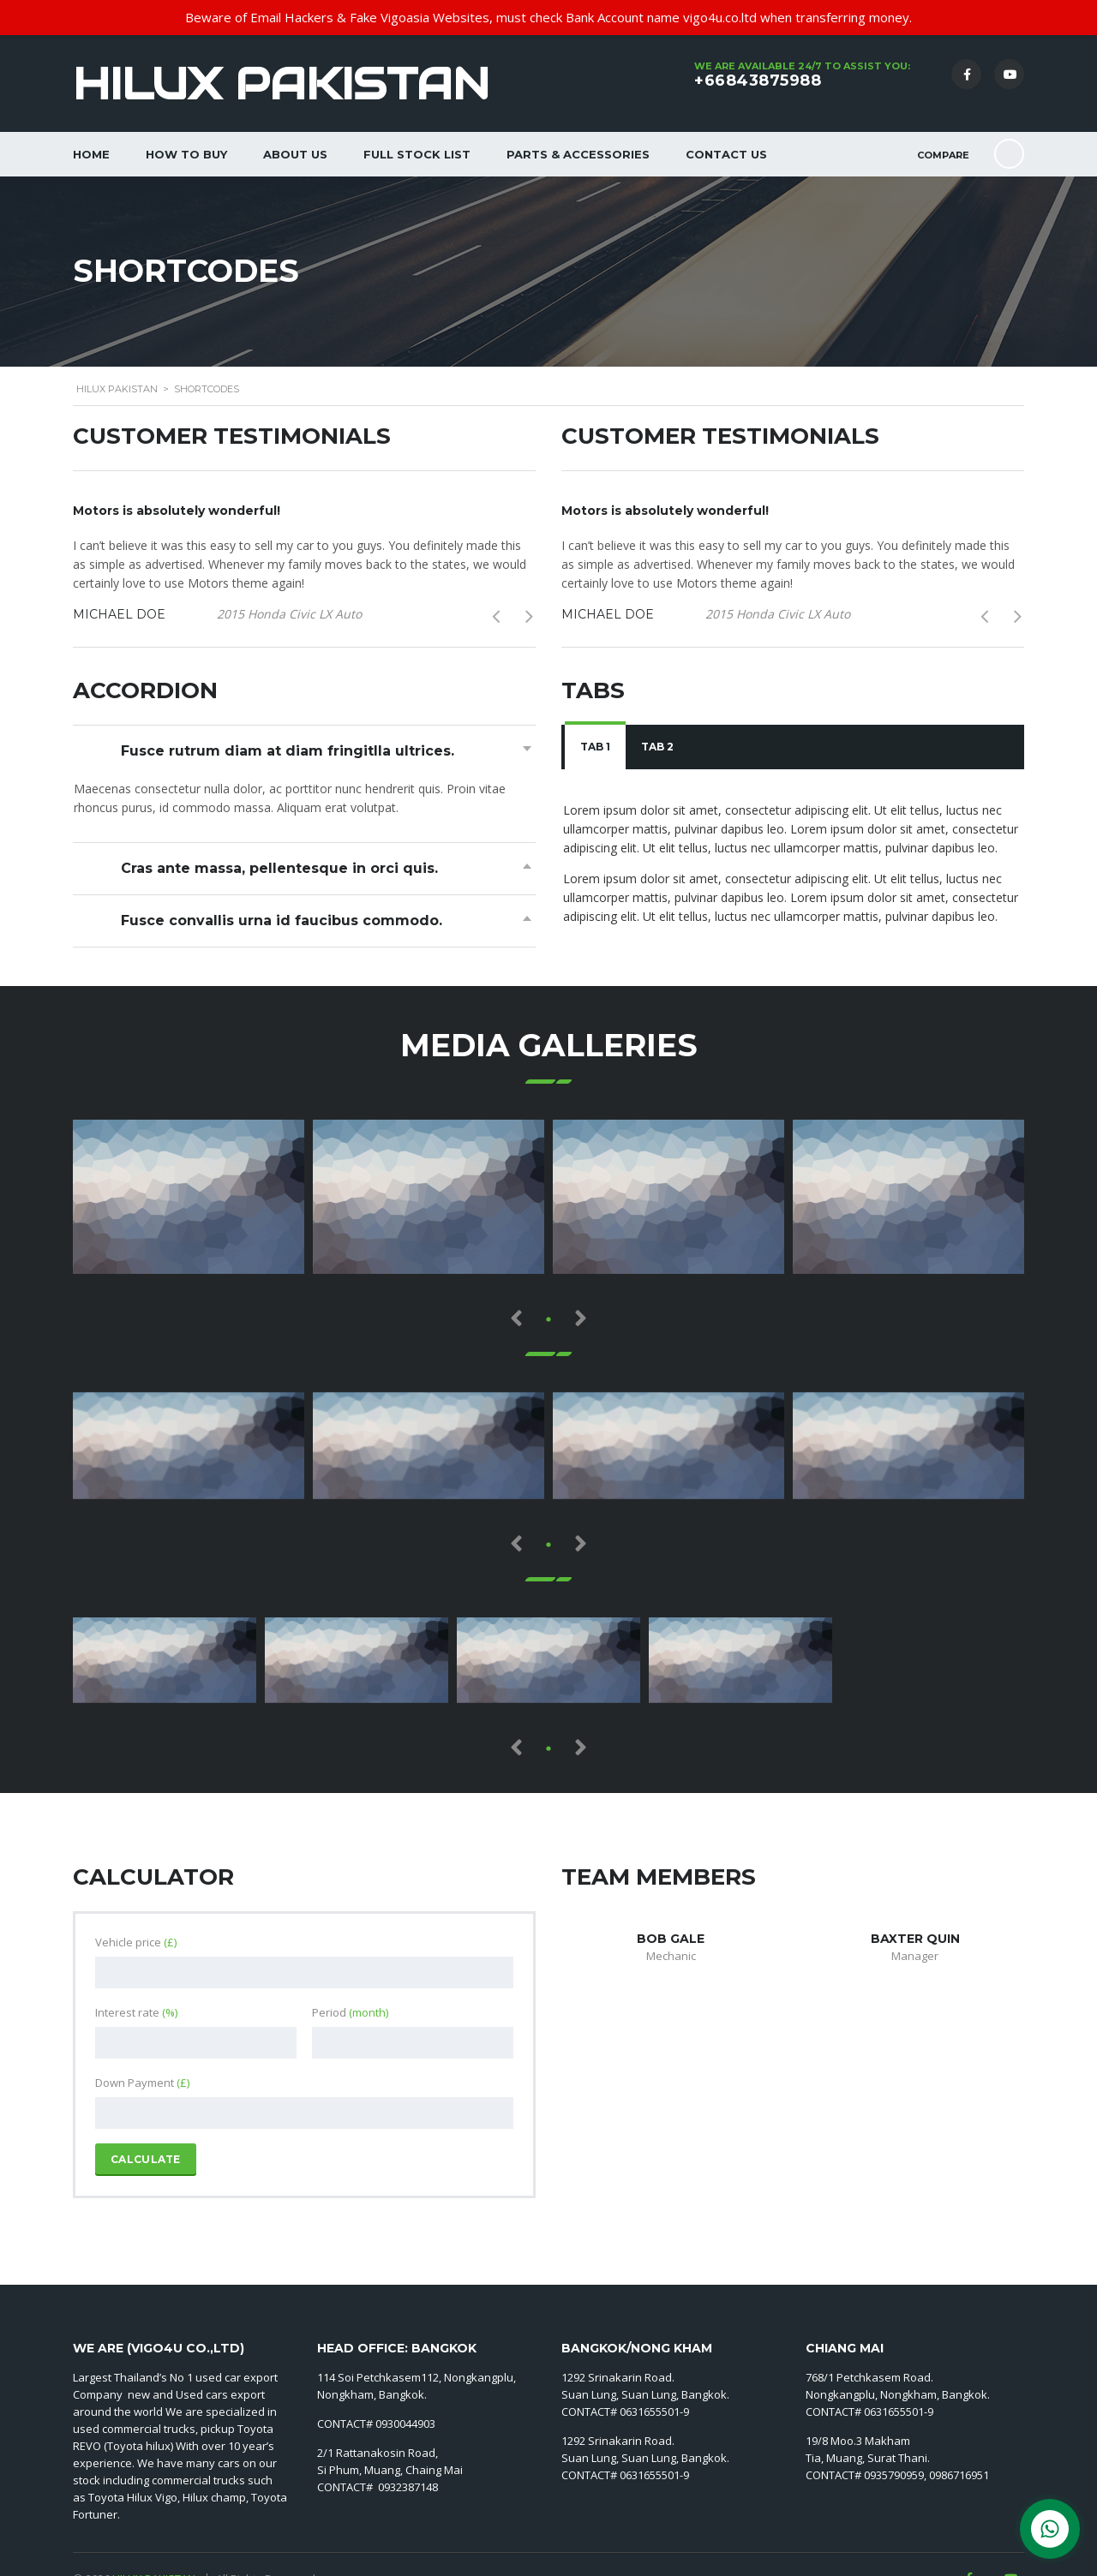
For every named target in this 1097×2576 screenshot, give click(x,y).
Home (91, 154)
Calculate (146, 2159)
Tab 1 (595, 746)
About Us (295, 154)
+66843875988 (757, 80)
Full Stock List (417, 154)
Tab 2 (657, 746)
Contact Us (726, 154)
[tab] (595, 747)
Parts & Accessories (578, 154)
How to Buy (186, 154)
